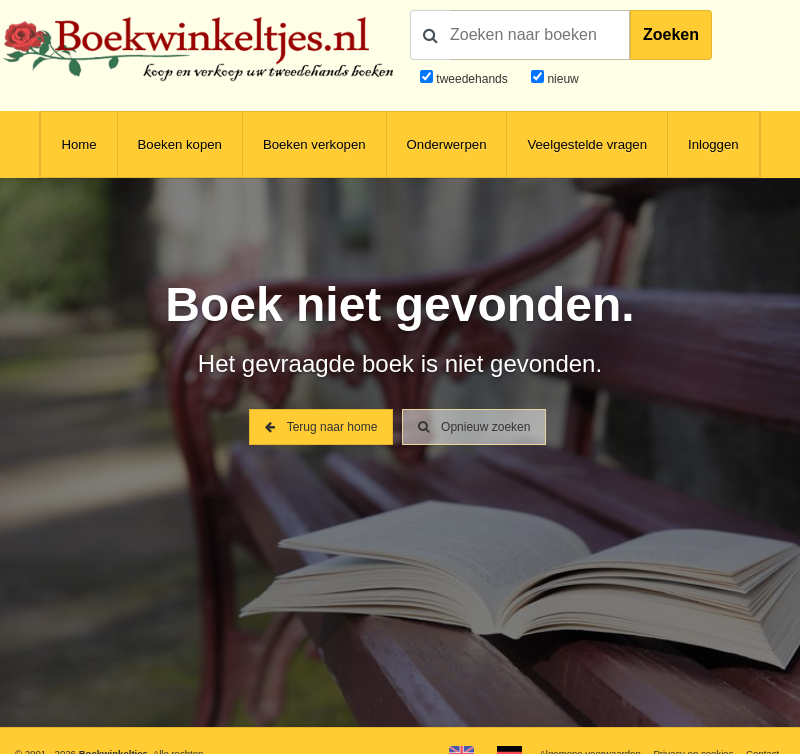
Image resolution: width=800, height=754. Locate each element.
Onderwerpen (447, 144)
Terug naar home (321, 427)
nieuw (561, 79)
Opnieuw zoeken (474, 427)
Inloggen (713, 144)
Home (78, 144)
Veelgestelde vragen (587, 144)
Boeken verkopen (314, 144)
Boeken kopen (180, 144)
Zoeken (671, 34)
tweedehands (471, 79)
